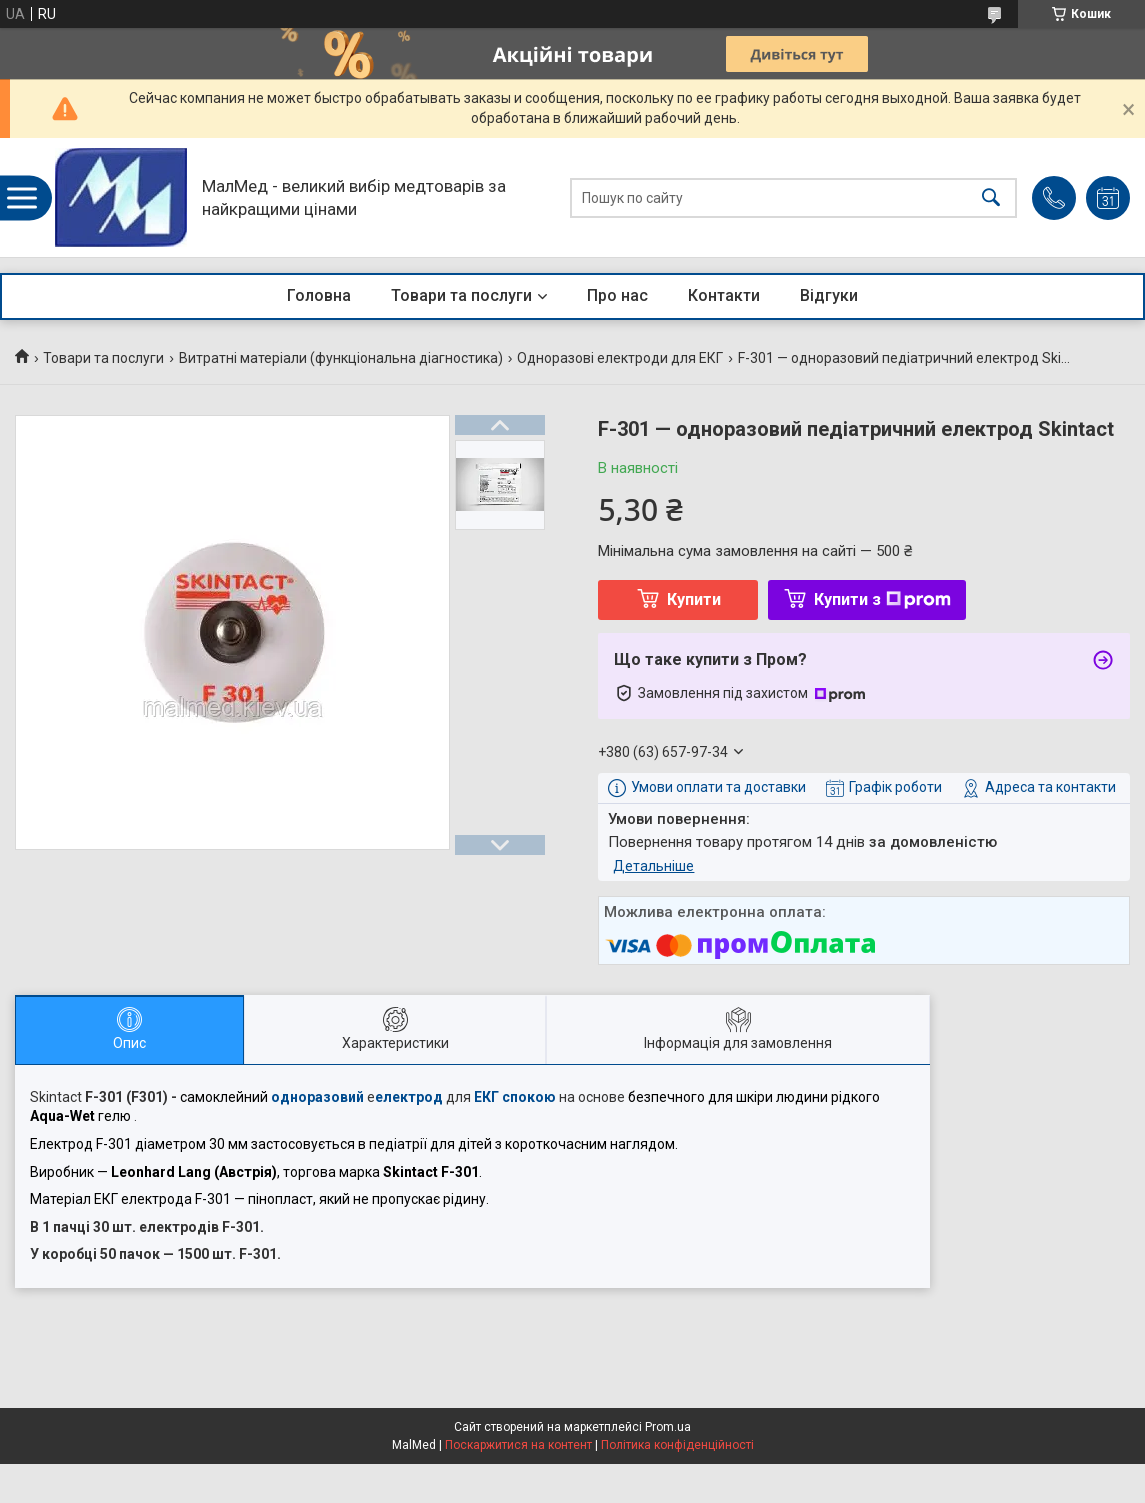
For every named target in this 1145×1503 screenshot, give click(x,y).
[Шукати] (991, 197)
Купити (694, 599)
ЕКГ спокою (515, 1097)
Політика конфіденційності (677, 1445)
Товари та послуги (461, 295)
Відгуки (829, 295)
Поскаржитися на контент (518, 1445)
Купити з (882, 599)
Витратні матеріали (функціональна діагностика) (341, 358)
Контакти (724, 295)
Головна (319, 295)
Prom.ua (668, 1427)
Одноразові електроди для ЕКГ (620, 358)
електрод (409, 1097)
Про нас (617, 295)
